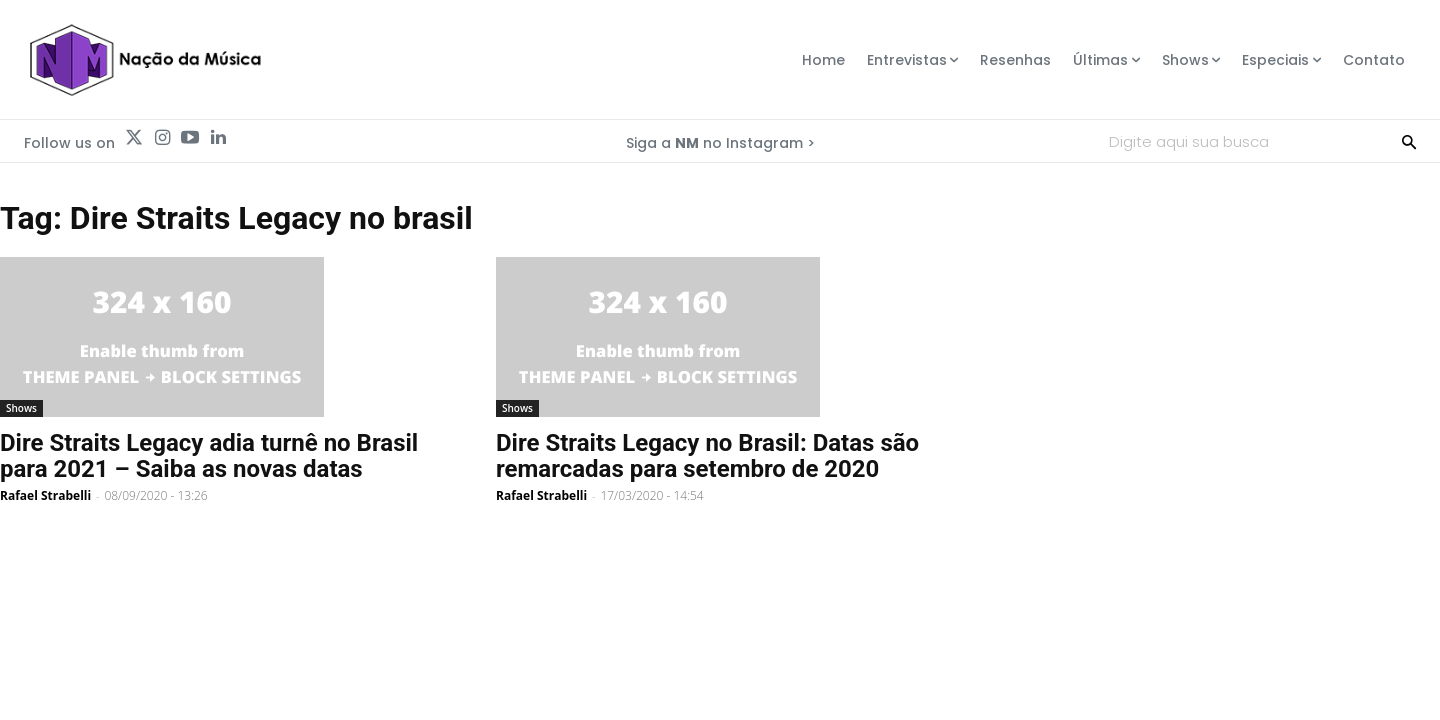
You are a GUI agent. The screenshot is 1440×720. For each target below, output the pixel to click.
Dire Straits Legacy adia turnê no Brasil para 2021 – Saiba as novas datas (209, 456)
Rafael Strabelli (45, 495)
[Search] (1409, 141)
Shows (21, 408)
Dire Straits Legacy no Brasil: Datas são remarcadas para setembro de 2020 (707, 456)
